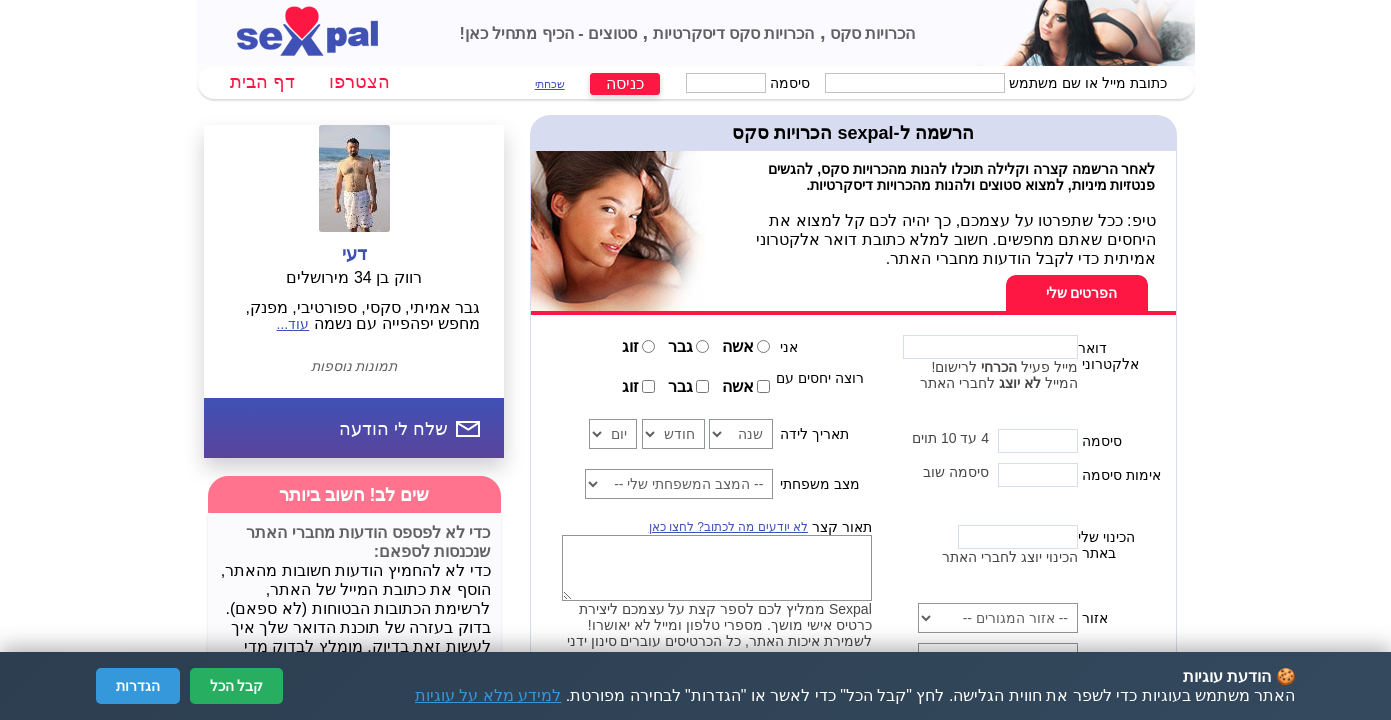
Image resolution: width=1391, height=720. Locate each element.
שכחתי (550, 84)
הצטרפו (359, 82)
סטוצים (610, 33)
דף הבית (262, 82)
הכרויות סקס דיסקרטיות (731, 33)
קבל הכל (237, 686)
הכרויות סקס (871, 33)
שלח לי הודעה (393, 429)
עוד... (293, 324)
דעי (354, 254)
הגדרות (138, 686)
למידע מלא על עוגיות (488, 695)
